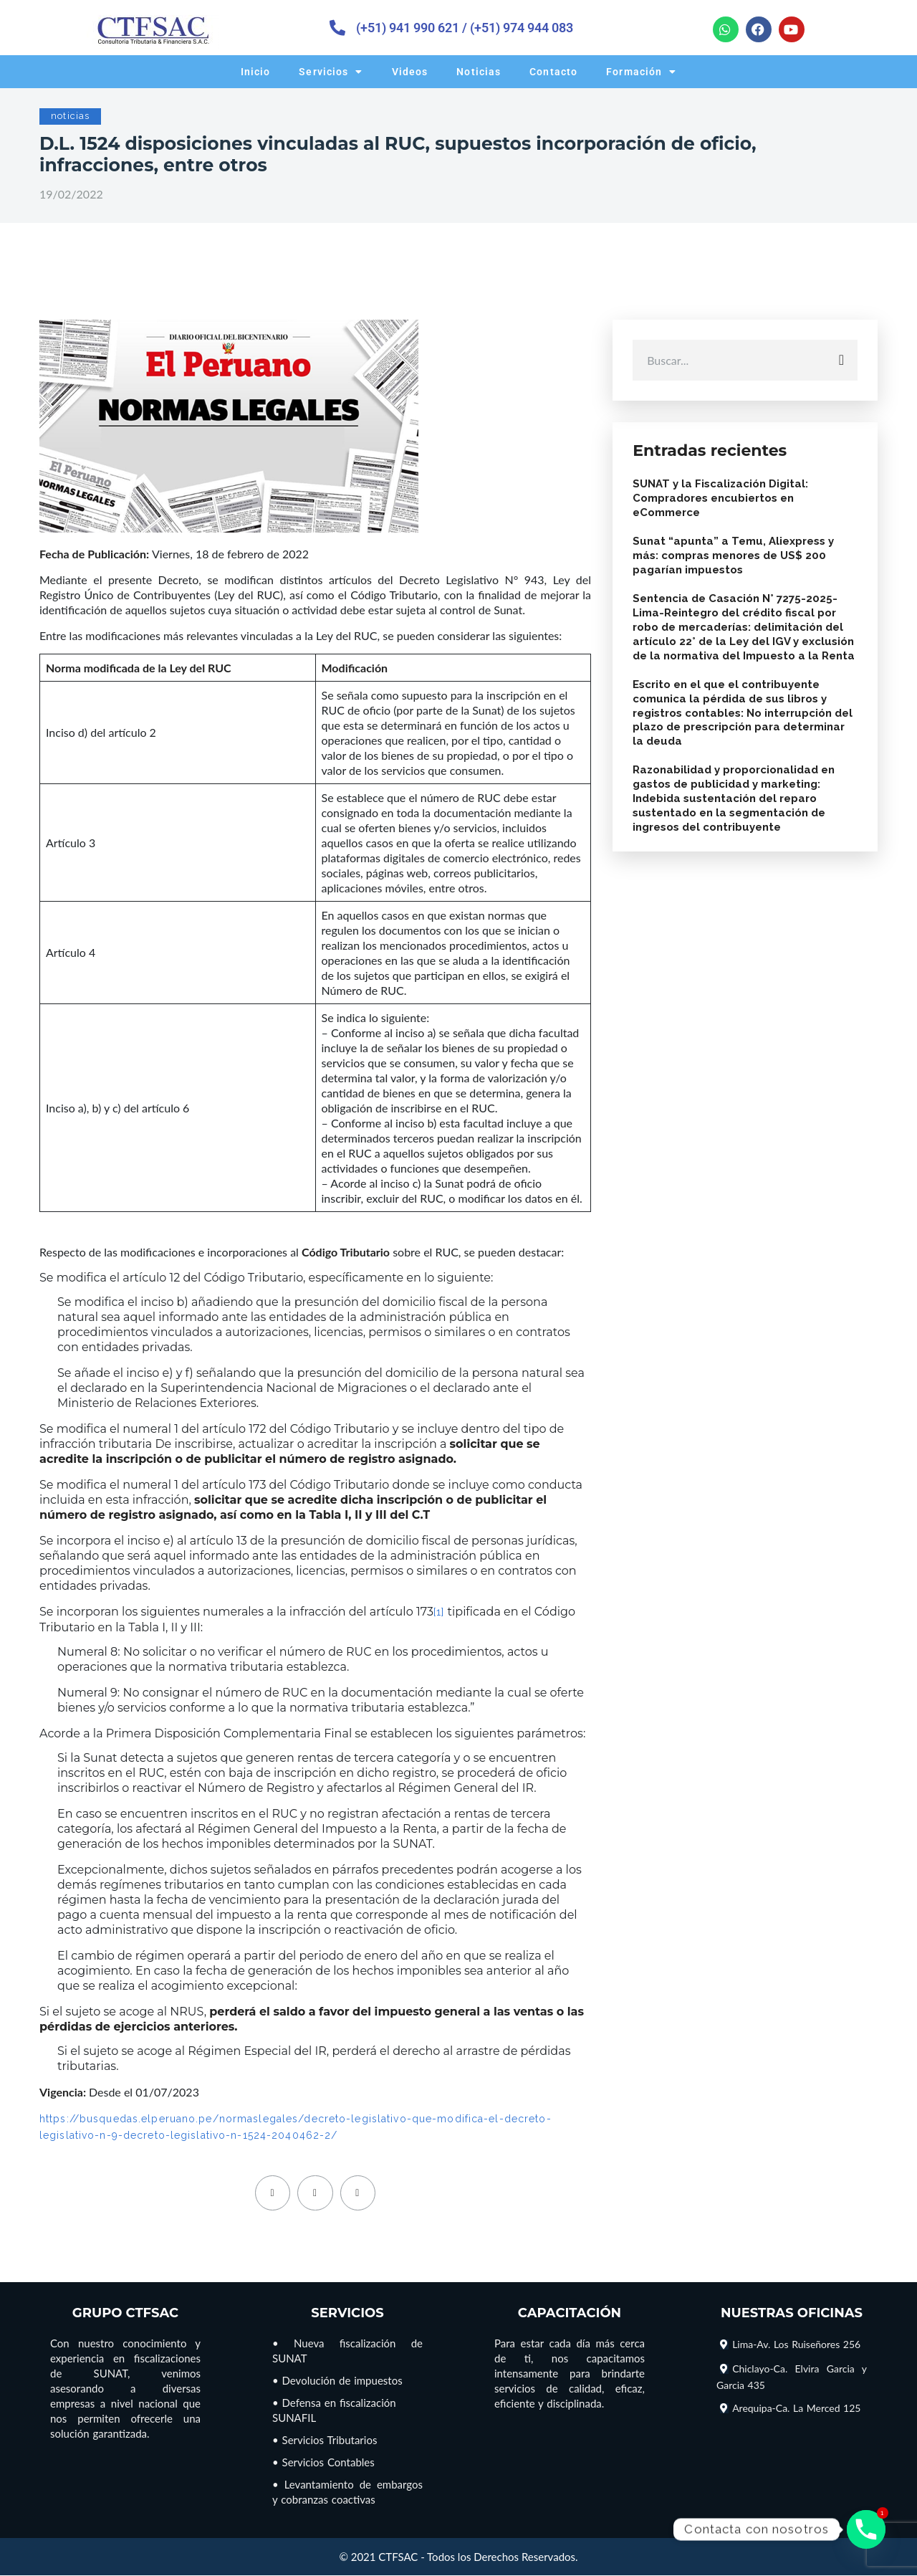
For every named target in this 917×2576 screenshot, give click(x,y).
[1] (438, 1612)
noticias (70, 115)
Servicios (331, 71)
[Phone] (866, 2529)
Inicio (256, 71)
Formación (641, 71)
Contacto (553, 71)
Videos (410, 71)
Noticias (478, 71)
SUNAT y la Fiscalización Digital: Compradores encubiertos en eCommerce (722, 502)
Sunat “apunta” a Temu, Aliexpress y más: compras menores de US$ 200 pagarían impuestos (734, 560)
